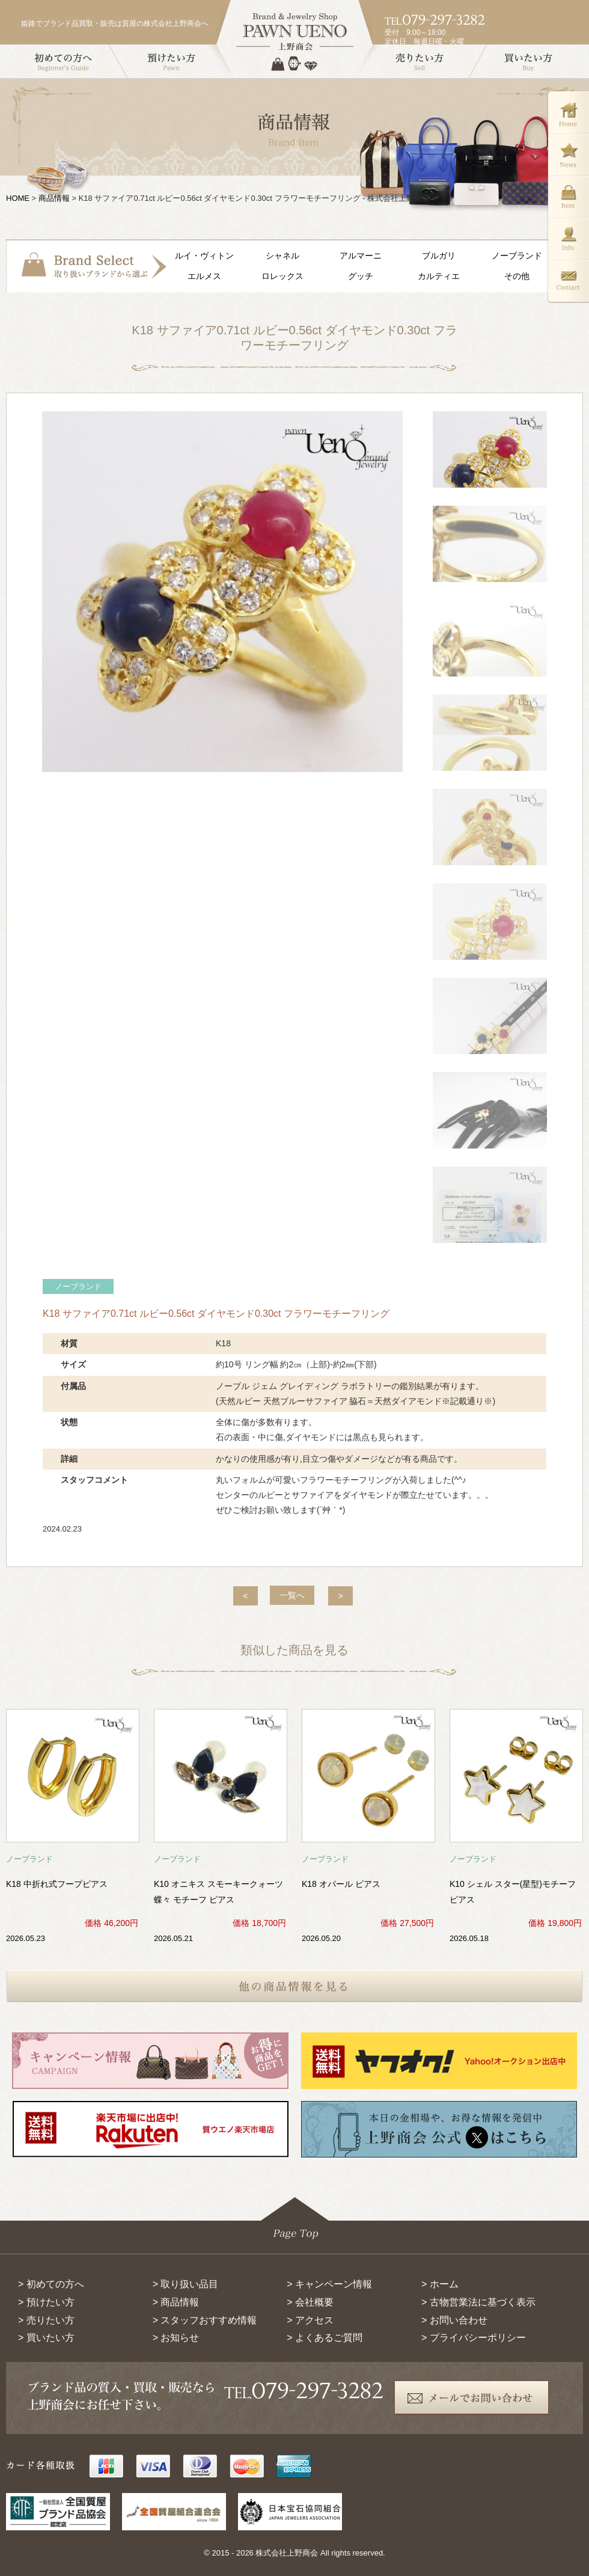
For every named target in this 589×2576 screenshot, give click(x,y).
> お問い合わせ (454, 2320)
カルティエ (439, 276)
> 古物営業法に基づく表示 (478, 2302)
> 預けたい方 (46, 2302)
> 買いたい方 (46, 2337)
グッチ (360, 276)
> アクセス (310, 2320)
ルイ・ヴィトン (204, 255)
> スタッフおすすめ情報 (205, 2320)
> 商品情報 (176, 2302)
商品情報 (54, 198)
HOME (17, 198)
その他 (516, 276)
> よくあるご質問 (324, 2337)
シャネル (282, 255)
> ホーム (440, 2284)
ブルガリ (439, 255)
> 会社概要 (310, 2302)
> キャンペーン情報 (329, 2284)
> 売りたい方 (46, 2320)
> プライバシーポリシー (473, 2337)
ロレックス (282, 276)
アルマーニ (361, 255)
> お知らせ (176, 2337)
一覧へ (292, 1595)
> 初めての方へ (51, 2284)
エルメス (204, 276)
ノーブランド (517, 255)
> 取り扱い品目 (186, 2284)
